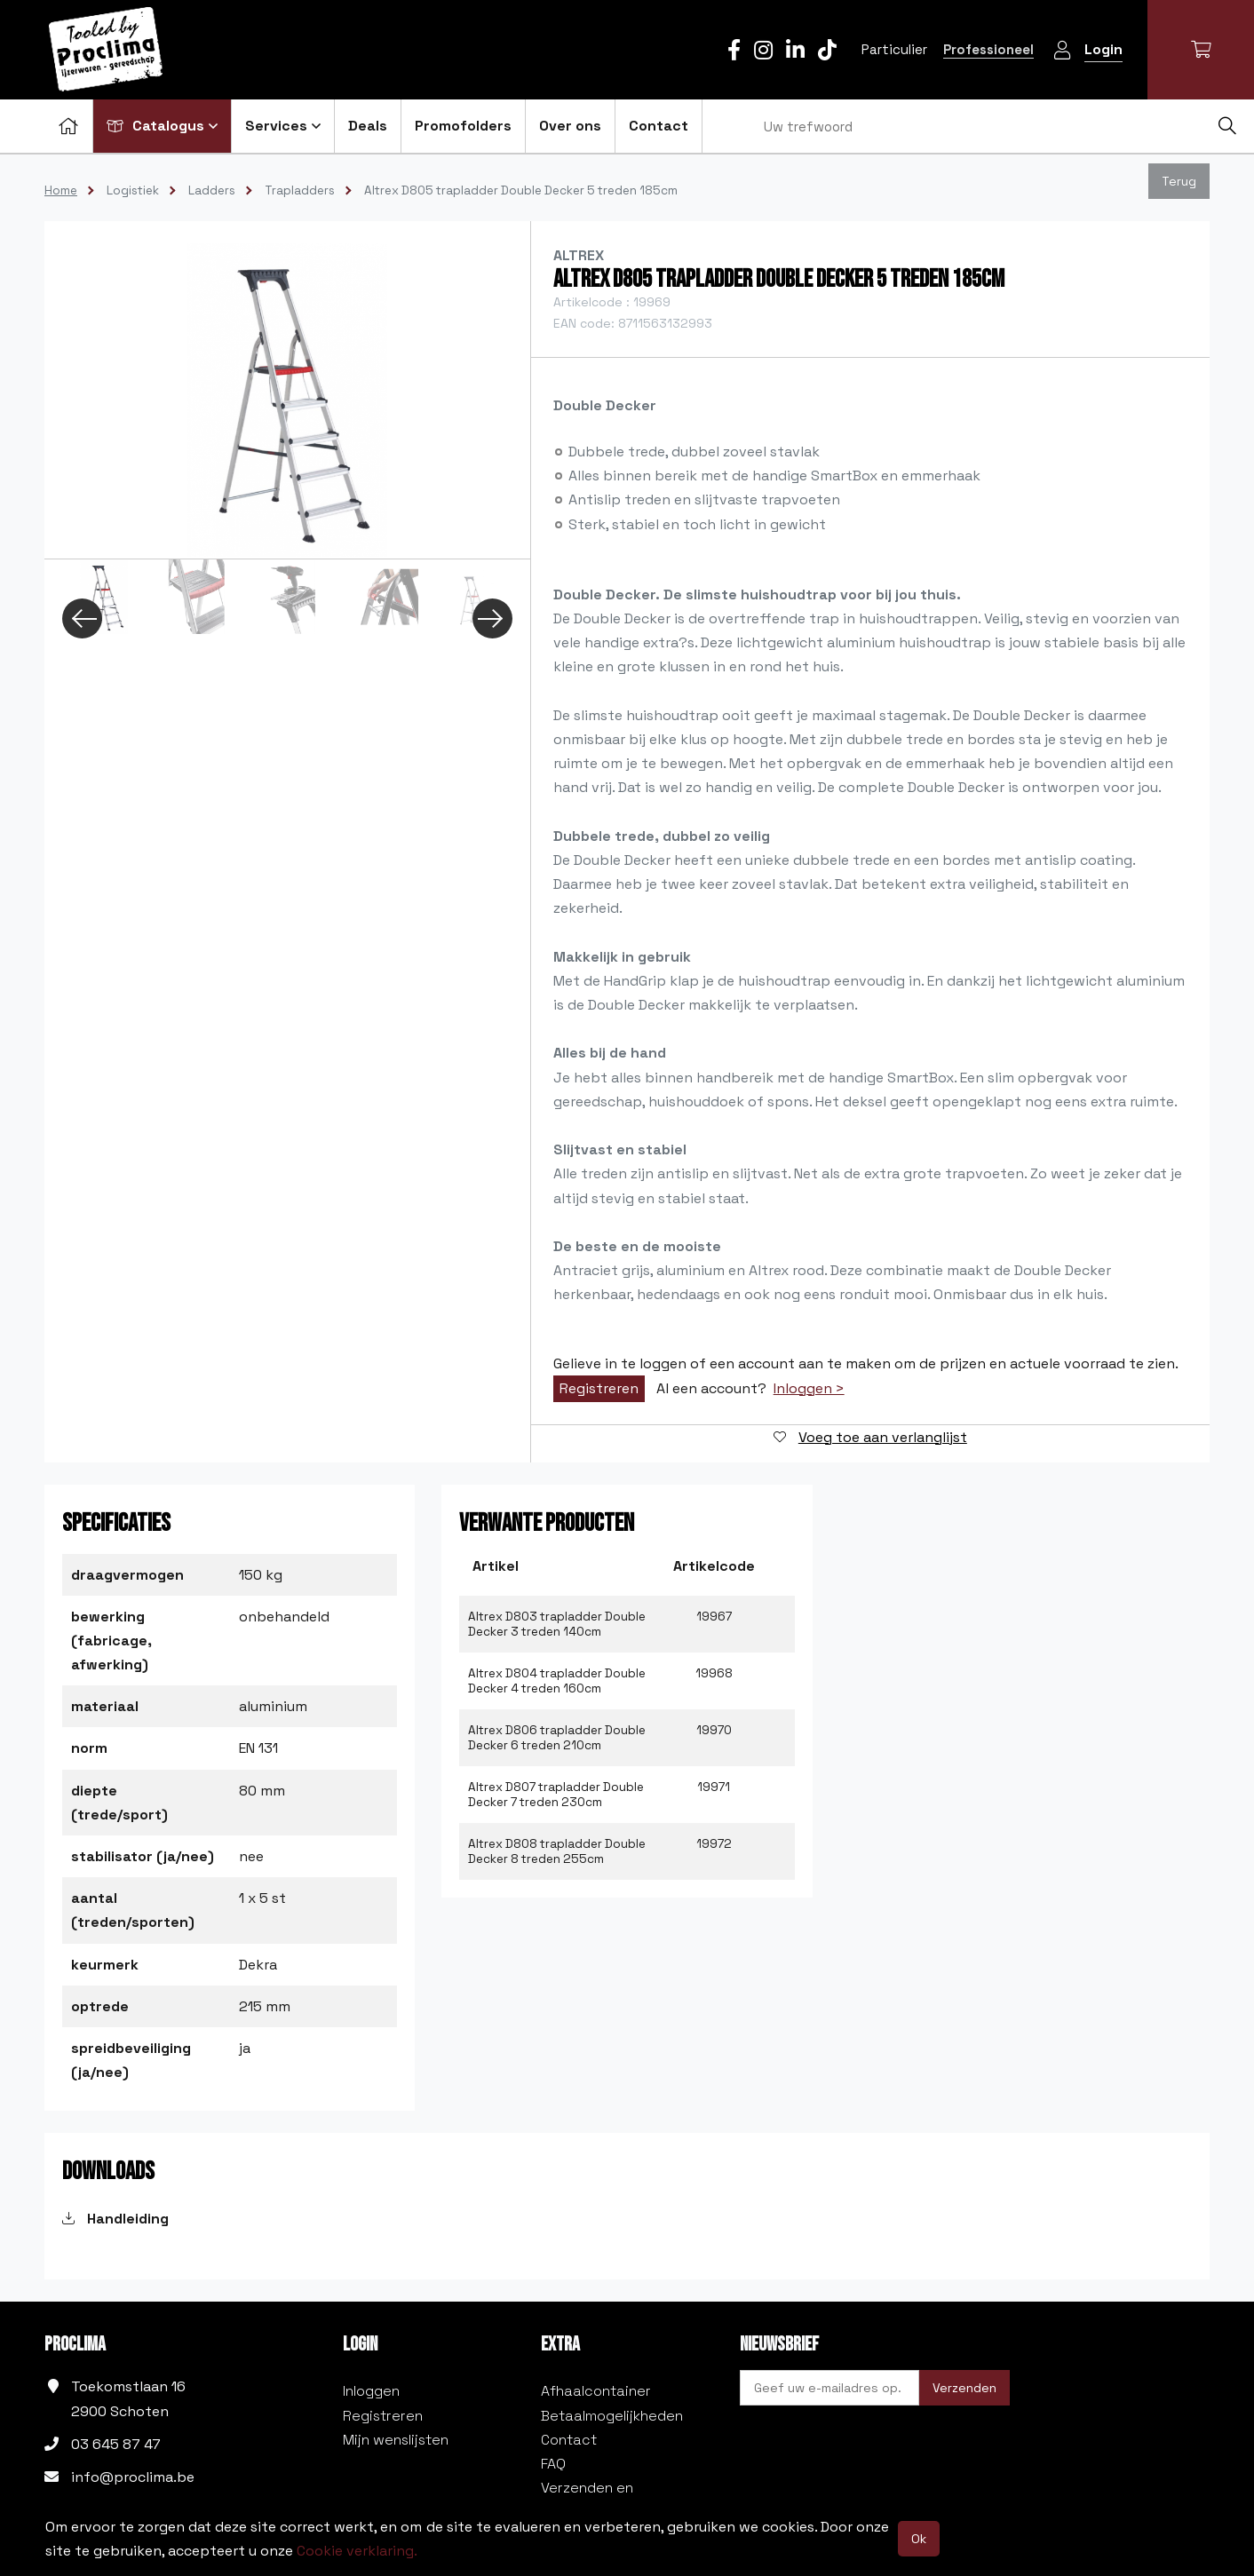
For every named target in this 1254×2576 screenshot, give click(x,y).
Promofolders (463, 125)
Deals (367, 125)
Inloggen (371, 2391)
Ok (918, 2539)
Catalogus (162, 125)
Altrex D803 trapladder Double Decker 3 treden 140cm (557, 1624)
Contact (658, 125)
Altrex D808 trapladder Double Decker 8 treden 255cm (557, 1851)
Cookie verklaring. (357, 2550)
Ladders (211, 190)
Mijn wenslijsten (395, 2439)
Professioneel (988, 49)
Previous (82, 618)
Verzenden (964, 2388)
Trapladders (300, 190)
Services (283, 125)
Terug (1179, 181)
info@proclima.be (132, 2477)
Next (492, 618)
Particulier (894, 49)
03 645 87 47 (116, 2444)
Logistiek (133, 190)
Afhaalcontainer (596, 2391)
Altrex (578, 255)
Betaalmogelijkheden (612, 2415)
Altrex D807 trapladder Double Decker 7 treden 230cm (556, 1794)
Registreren (599, 1388)
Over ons (570, 125)
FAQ (553, 2463)
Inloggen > (809, 1389)
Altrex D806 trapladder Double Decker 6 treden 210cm (557, 1738)
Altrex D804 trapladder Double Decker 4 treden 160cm (557, 1681)
